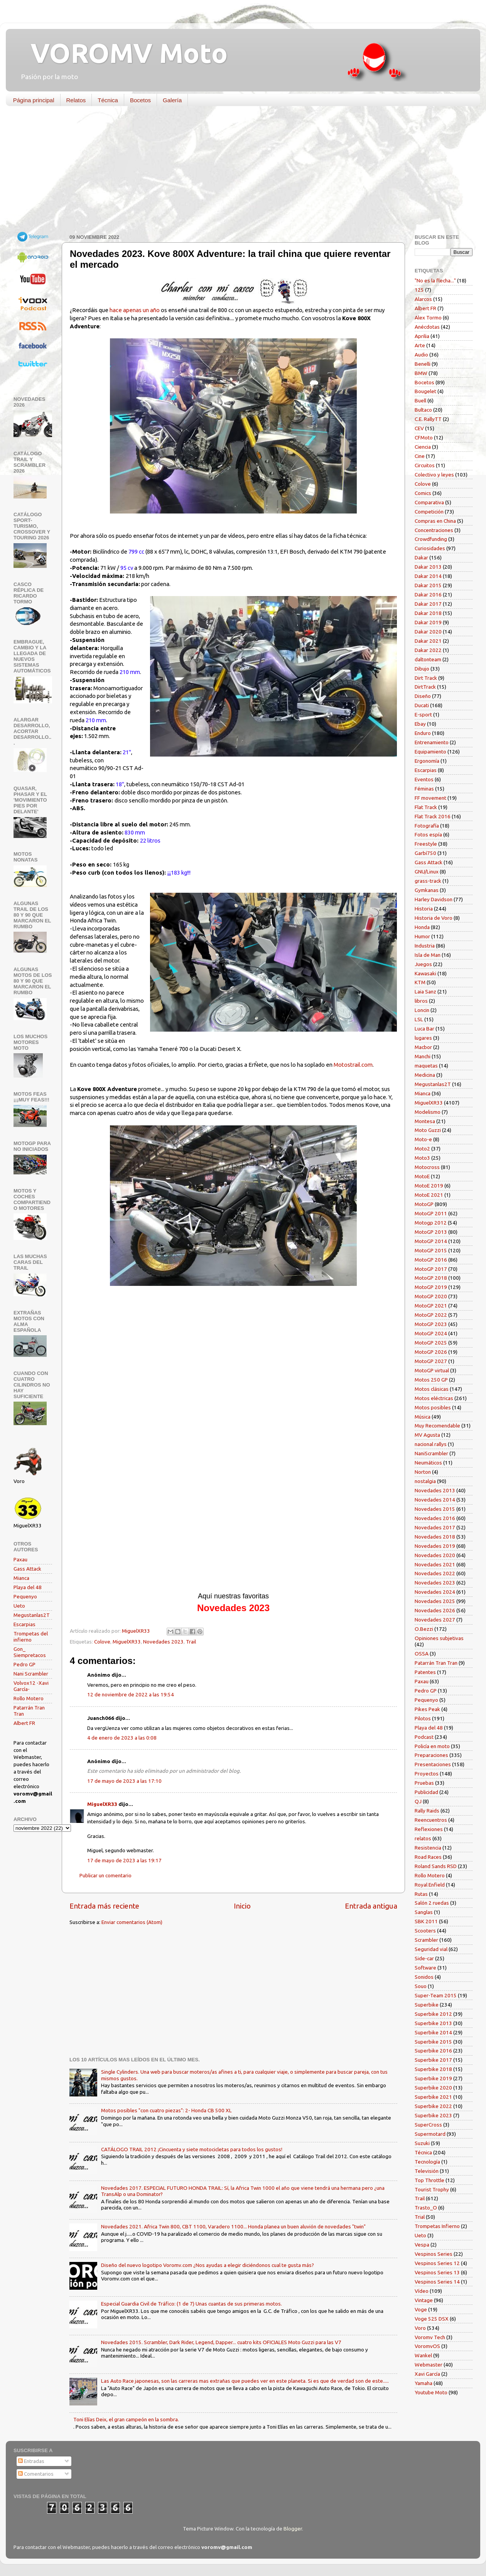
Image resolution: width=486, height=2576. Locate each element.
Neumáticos (428, 1462)
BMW (421, 373)
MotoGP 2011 (431, 1213)
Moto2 (422, 1148)
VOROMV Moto (122, 53)
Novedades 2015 (435, 1509)
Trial (420, 2217)
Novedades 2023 (163, 1642)
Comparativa (429, 502)
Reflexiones (429, 1829)
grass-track (428, 881)
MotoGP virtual (432, 1370)
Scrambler (426, 1940)
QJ (418, 1801)
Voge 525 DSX (432, 2319)
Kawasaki (425, 973)
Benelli (422, 364)
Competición (429, 511)
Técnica (108, 100)
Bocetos (140, 100)
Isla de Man (427, 955)
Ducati (422, 705)
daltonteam (428, 659)
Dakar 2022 (428, 650)
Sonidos (424, 1977)
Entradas (31, 2461)
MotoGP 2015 (431, 1250)
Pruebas (424, 1783)
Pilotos (423, 1718)
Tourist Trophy (432, 2189)
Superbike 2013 (433, 2023)
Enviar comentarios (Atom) (131, 1922)
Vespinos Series (433, 2254)
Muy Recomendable (437, 1425)
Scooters (425, 1930)
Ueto (19, 1606)
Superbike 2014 (433, 2032)
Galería (172, 100)
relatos (423, 1838)
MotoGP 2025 (431, 1343)
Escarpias (24, 1624)
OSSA (422, 1653)
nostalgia (425, 1481)
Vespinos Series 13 (437, 2272)
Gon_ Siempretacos (30, 1652)
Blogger (293, 2528)
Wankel (423, 2355)
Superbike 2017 (433, 2060)
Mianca (21, 1578)
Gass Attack (27, 1569)
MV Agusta (427, 1435)
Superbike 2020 (433, 2087)
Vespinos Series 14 (437, 2282)
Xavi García (427, 2374)
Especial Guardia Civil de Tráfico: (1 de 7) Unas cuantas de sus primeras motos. (191, 2304)
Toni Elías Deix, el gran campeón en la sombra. (126, 2419)
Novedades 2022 (435, 1573)
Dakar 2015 (428, 585)
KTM (420, 982)
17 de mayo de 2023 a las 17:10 (124, 1781)
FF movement (430, 798)
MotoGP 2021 (431, 1305)
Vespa (422, 2245)
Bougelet (425, 391)
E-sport (423, 714)
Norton (423, 1472)
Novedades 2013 (435, 1490)
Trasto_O (426, 2207)
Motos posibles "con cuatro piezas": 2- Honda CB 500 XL (166, 2110)
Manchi (422, 1056)
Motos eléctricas (434, 1398)
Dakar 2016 (428, 594)
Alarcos (423, 299)
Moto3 (422, 1158)
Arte (420, 345)
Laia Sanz (425, 991)
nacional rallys (431, 1444)
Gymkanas (427, 890)
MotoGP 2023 (431, 1324)
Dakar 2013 (428, 567)
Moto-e (423, 1139)
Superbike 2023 (433, 2115)
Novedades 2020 (435, 1555)
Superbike (427, 2005)
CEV (419, 428)
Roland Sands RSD (436, 1866)
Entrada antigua (371, 1906)
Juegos (423, 964)
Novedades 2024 (435, 1592)
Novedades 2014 (435, 1500)
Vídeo (422, 2291)
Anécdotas (427, 327)
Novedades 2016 (435, 1518)
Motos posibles (433, 1407)
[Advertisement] (237, 172)
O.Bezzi (424, 1629)
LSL (419, 1019)
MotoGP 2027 (431, 1361)
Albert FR (24, 1723)
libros (421, 1001)
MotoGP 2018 (431, 1278)
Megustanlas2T (32, 1615)
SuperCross (428, 2125)
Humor (422, 936)
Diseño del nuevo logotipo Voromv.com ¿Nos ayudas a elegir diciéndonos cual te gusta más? (207, 2265)
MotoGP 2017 (431, 1269)
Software (425, 1968)
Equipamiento (430, 751)
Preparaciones (431, 1755)
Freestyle (426, 844)
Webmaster (428, 2364)
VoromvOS (427, 2346)
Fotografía (427, 826)
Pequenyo (25, 1596)
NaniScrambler (431, 1453)
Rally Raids (427, 1810)
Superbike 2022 (433, 2106)
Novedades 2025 (435, 1601)
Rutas (421, 1894)
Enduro (423, 733)
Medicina (425, 1075)
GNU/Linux (427, 871)
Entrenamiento (432, 742)
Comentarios (36, 2474)
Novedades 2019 (435, 1546)
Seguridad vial (431, 1949)
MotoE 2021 (429, 1195)
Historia (424, 908)
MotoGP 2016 (431, 1260)
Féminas (424, 788)
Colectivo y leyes (434, 474)
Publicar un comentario (105, 1875)
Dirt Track (426, 678)
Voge (421, 2309)
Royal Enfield (430, 1885)
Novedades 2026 (435, 1610)
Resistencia (428, 1848)
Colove (102, 1642)
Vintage (424, 2300)
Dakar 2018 (428, 613)
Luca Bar (424, 1028)
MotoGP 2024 (431, 1333)
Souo (421, 1986)
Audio (421, 354)
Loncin (422, 1010)
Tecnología (427, 2162)
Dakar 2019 (428, 622)
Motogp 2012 (431, 1223)
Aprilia (422, 336)
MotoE (422, 1176)
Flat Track (426, 807)
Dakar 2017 (428, 604)
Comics (423, 493)
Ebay (420, 724)
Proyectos (427, 1773)
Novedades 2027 (435, 1620)
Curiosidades (430, 548)
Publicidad (426, 1792)
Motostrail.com (353, 1064)
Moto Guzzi (428, 1130)
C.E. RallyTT (428, 419)
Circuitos (425, 465)
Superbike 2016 (433, 2050)
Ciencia (423, 447)
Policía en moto (432, 1746)
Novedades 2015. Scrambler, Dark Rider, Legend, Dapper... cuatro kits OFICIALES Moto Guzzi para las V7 (221, 2342)
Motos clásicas (432, 1389)
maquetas (426, 1065)
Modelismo (427, 1112)
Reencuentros (431, 1820)
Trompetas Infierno (437, 2226)
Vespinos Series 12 (437, 2263)
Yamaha (423, 2383)
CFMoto (424, 437)
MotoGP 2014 (431, 1241)
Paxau (20, 1559)
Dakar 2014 (428, 576)
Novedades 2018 (435, 1537)
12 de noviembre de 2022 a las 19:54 (130, 1694)
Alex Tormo (428, 317)
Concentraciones (434, 530)
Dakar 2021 (428, 641)
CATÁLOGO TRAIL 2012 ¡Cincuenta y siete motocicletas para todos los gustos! (191, 2149)
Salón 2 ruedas (432, 1903)
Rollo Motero (29, 1698)
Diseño (423, 696)
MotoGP (424, 1204)
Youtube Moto (431, 2392)
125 (419, 290)
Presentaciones (433, 1764)
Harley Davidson (433, 899)
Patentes (425, 1672)
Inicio (242, 1906)
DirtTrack (425, 687)
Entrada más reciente (104, 1906)
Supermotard (430, 2134)
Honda (422, 927)
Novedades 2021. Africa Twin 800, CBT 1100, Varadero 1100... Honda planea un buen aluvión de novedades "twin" (233, 2226)
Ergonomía (427, 761)
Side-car (424, 1958)
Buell (420, 400)
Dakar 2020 (428, 631)
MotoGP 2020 (431, 1296)
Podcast (424, 1737)
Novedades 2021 (435, 1564)
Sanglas (424, 1912)
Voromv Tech (430, 2337)
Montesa (425, 1121)
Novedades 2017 (435, 1527)
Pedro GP (24, 1664)
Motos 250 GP (431, 1380)
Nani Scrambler (31, 1674)
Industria (425, 946)
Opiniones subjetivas (439, 1638)
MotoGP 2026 (431, 1352)
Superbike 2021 (433, 2097)
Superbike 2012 (433, 2014)
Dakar (421, 557)
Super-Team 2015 (436, 1995)
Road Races (428, 1857)
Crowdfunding (431, 539)
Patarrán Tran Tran (436, 1663)
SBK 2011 (426, 1921)
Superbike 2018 (433, 2069)
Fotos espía (428, 834)
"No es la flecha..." (435, 280)
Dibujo (422, 669)
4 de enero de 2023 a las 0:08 (122, 1738)
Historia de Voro (433, 918)
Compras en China (435, 521)
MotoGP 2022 (431, 1315)
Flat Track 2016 (433, 816)
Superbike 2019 (433, 2078)
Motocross (427, 1167)
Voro (420, 2328)
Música (422, 1417)
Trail (191, 1642)
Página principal (33, 100)
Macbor (423, 1047)
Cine (420, 456)
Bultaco (423, 410)
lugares (423, 1038)
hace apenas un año (135, 310)
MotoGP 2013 (431, 1232)
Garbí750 (425, 853)
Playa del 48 (28, 1587)
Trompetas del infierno (31, 1636)
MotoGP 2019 (431, 1287)
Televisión (427, 2171)
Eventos (424, 779)
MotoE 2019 (429, 1185)
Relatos (76, 100)
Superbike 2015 (433, 2042)
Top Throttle (429, 2180)
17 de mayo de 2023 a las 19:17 (124, 1860)
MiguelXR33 (127, 1642)
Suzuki (422, 2143)
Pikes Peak (427, 1709)
